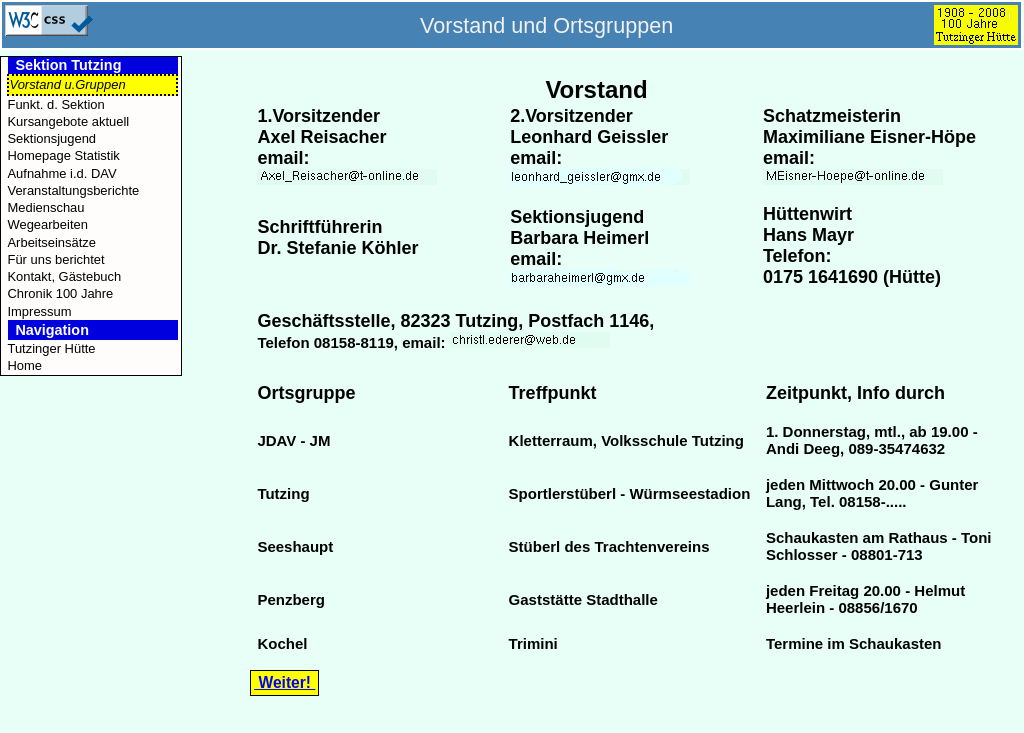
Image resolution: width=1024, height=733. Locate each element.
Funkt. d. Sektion (55, 104)
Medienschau (45, 207)
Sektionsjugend (51, 138)
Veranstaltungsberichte (73, 190)
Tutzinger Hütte (51, 348)
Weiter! (284, 682)
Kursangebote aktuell (68, 121)
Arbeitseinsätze (51, 242)
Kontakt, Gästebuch (64, 276)
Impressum (39, 311)
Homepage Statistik (63, 155)
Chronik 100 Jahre (60, 293)
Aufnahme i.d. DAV (61, 173)
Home (24, 365)
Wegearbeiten (47, 224)
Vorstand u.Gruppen (67, 84)
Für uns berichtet (55, 259)
